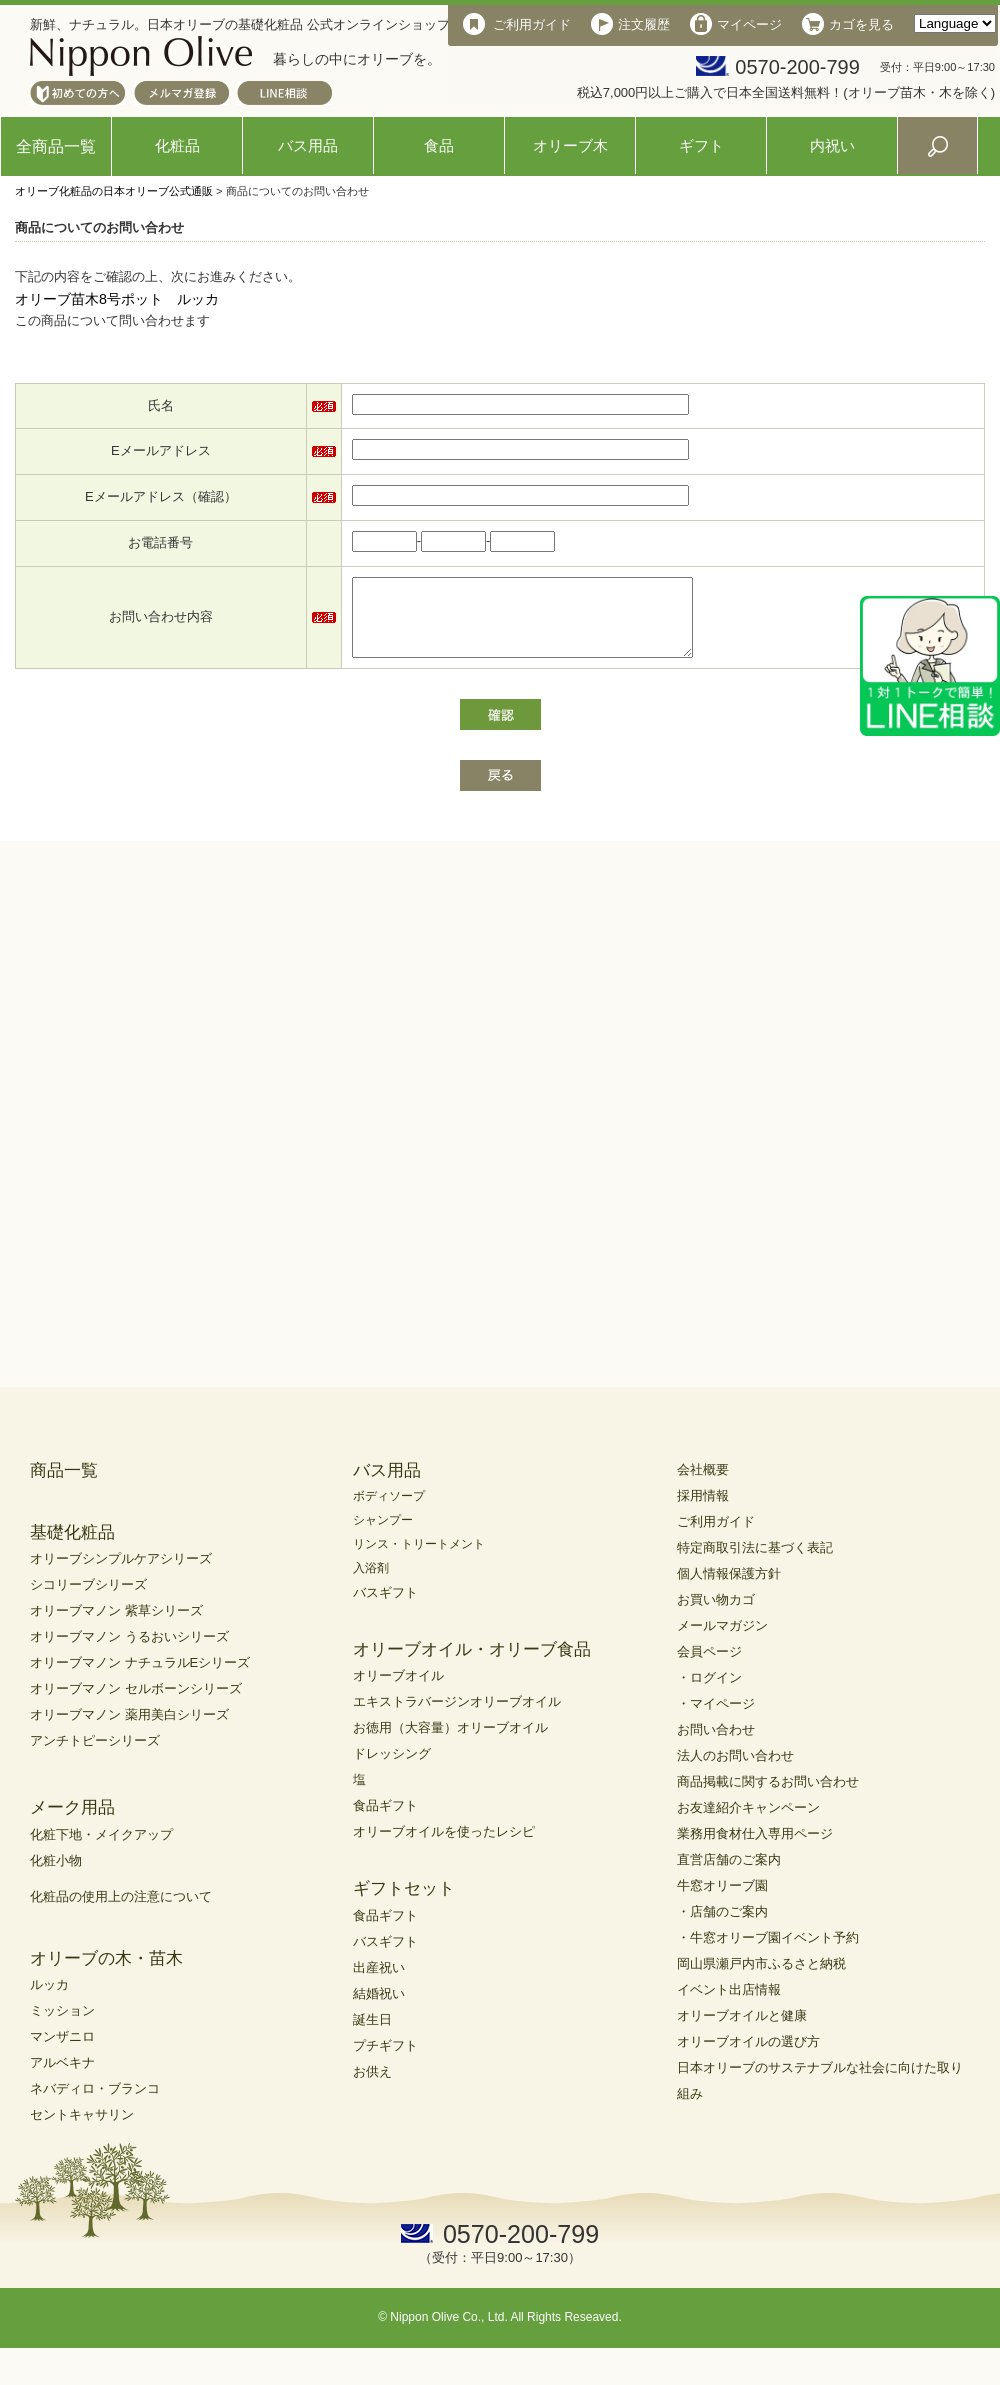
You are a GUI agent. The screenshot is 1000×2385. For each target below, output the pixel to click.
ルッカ (49, 1999)
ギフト (701, 145)
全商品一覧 (56, 146)
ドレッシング (392, 1768)
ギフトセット (404, 1903)
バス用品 (308, 145)
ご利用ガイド (716, 1536)
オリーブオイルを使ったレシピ (444, 1846)
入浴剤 (371, 1583)
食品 (439, 145)
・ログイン (709, 1692)
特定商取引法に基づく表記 (755, 1562)
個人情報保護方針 (729, 1588)
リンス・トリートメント (419, 1559)
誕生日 (372, 2034)
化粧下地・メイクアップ (101, 1849)
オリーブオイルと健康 (742, 2030)
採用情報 (703, 1510)
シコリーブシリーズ (88, 1599)
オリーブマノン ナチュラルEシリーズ (140, 1677)
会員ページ (709, 1666)
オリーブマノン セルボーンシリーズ (136, 1703)
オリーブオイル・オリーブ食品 (472, 1664)
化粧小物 (56, 1875)
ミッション (62, 2025)
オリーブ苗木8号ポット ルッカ (117, 299)
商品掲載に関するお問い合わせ (768, 1796)
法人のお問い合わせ (735, 1770)
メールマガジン (722, 1640)
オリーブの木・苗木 (106, 1973)
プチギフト (385, 2060)
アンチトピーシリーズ (95, 1755)
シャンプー (383, 1535)
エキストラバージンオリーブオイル (457, 1716)
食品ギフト (385, 1820)
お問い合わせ (716, 1744)
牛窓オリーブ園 (722, 1900)
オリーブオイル (398, 1690)
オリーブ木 (570, 145)
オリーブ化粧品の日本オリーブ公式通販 (114, 191)
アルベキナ (62, 2077)
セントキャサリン (82, 2129)
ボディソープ (389, 1511)
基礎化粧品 (72, 1547)
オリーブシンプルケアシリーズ (121, 1573)
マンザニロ (62, 2051)
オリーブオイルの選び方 (748, 2056)
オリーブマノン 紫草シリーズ (116, 1625)
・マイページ (716, 1718)
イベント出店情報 (729, 2004)
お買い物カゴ (716, 1614)
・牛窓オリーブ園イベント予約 (768, 1952)
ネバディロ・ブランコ (95, 2103)
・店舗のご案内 (722, 1926)
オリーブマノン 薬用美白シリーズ (129, 1729)
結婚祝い (379, 2008)
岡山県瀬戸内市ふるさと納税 (761, 1978)
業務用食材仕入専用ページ (755, 1848)
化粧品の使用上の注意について (121, 1911)
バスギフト (385, 1607)
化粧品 (177, 145)
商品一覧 (64, 1485)
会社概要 (703, 1484)
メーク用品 (72, 1822)
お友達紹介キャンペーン (748, 1822)
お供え (372, 2086)
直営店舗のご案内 (729, 1874)
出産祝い (379, 1982)
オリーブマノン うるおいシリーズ (129, 1651)
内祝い (832, 145)
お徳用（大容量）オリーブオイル (450, 1742)
